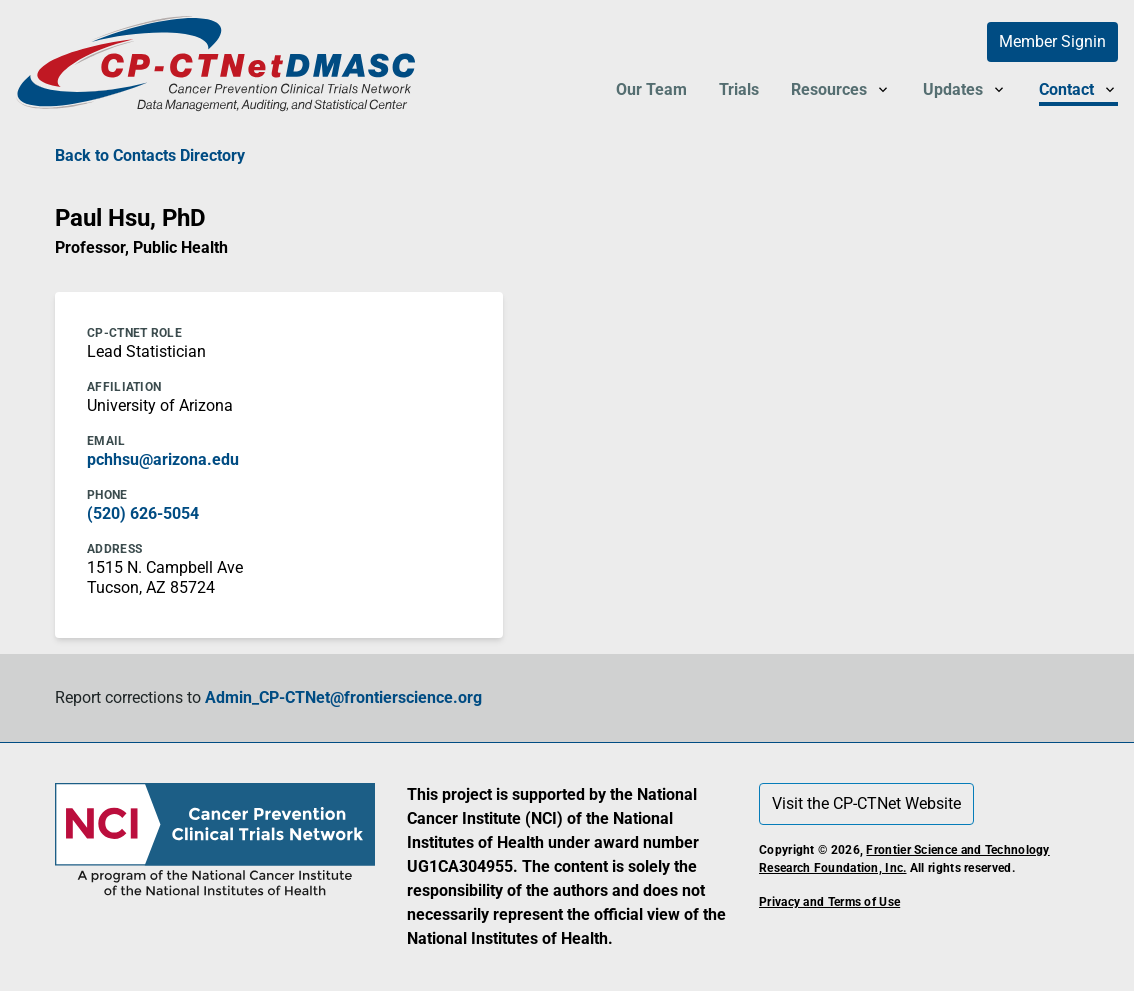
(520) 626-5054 (143, 513)
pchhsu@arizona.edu (163, 459)
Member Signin (1052, 41)
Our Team (651, 89)
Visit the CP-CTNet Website (866, 803)
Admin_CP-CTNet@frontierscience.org (343, 697)
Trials (739, 89)
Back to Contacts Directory (150, 155)
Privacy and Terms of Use (829, 902)
